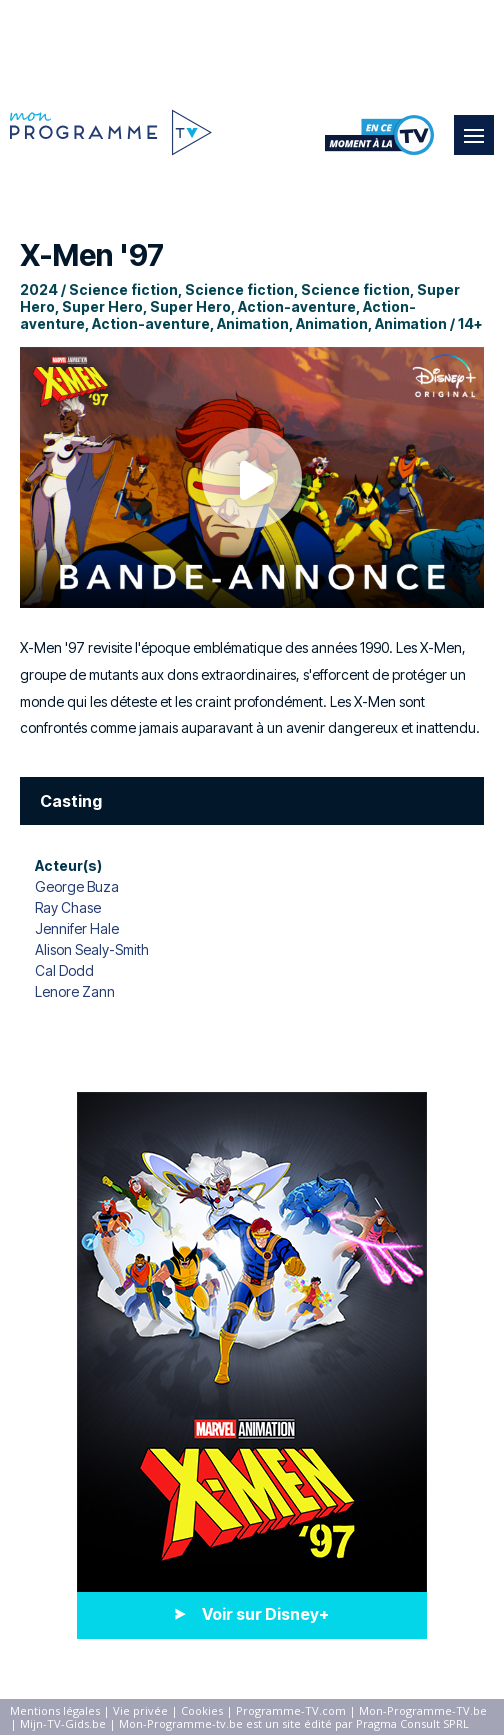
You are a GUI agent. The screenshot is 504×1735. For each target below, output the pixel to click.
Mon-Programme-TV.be (423, 1710)
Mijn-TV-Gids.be (63, 1723)
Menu (479, 126)
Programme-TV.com (291, 1710)
